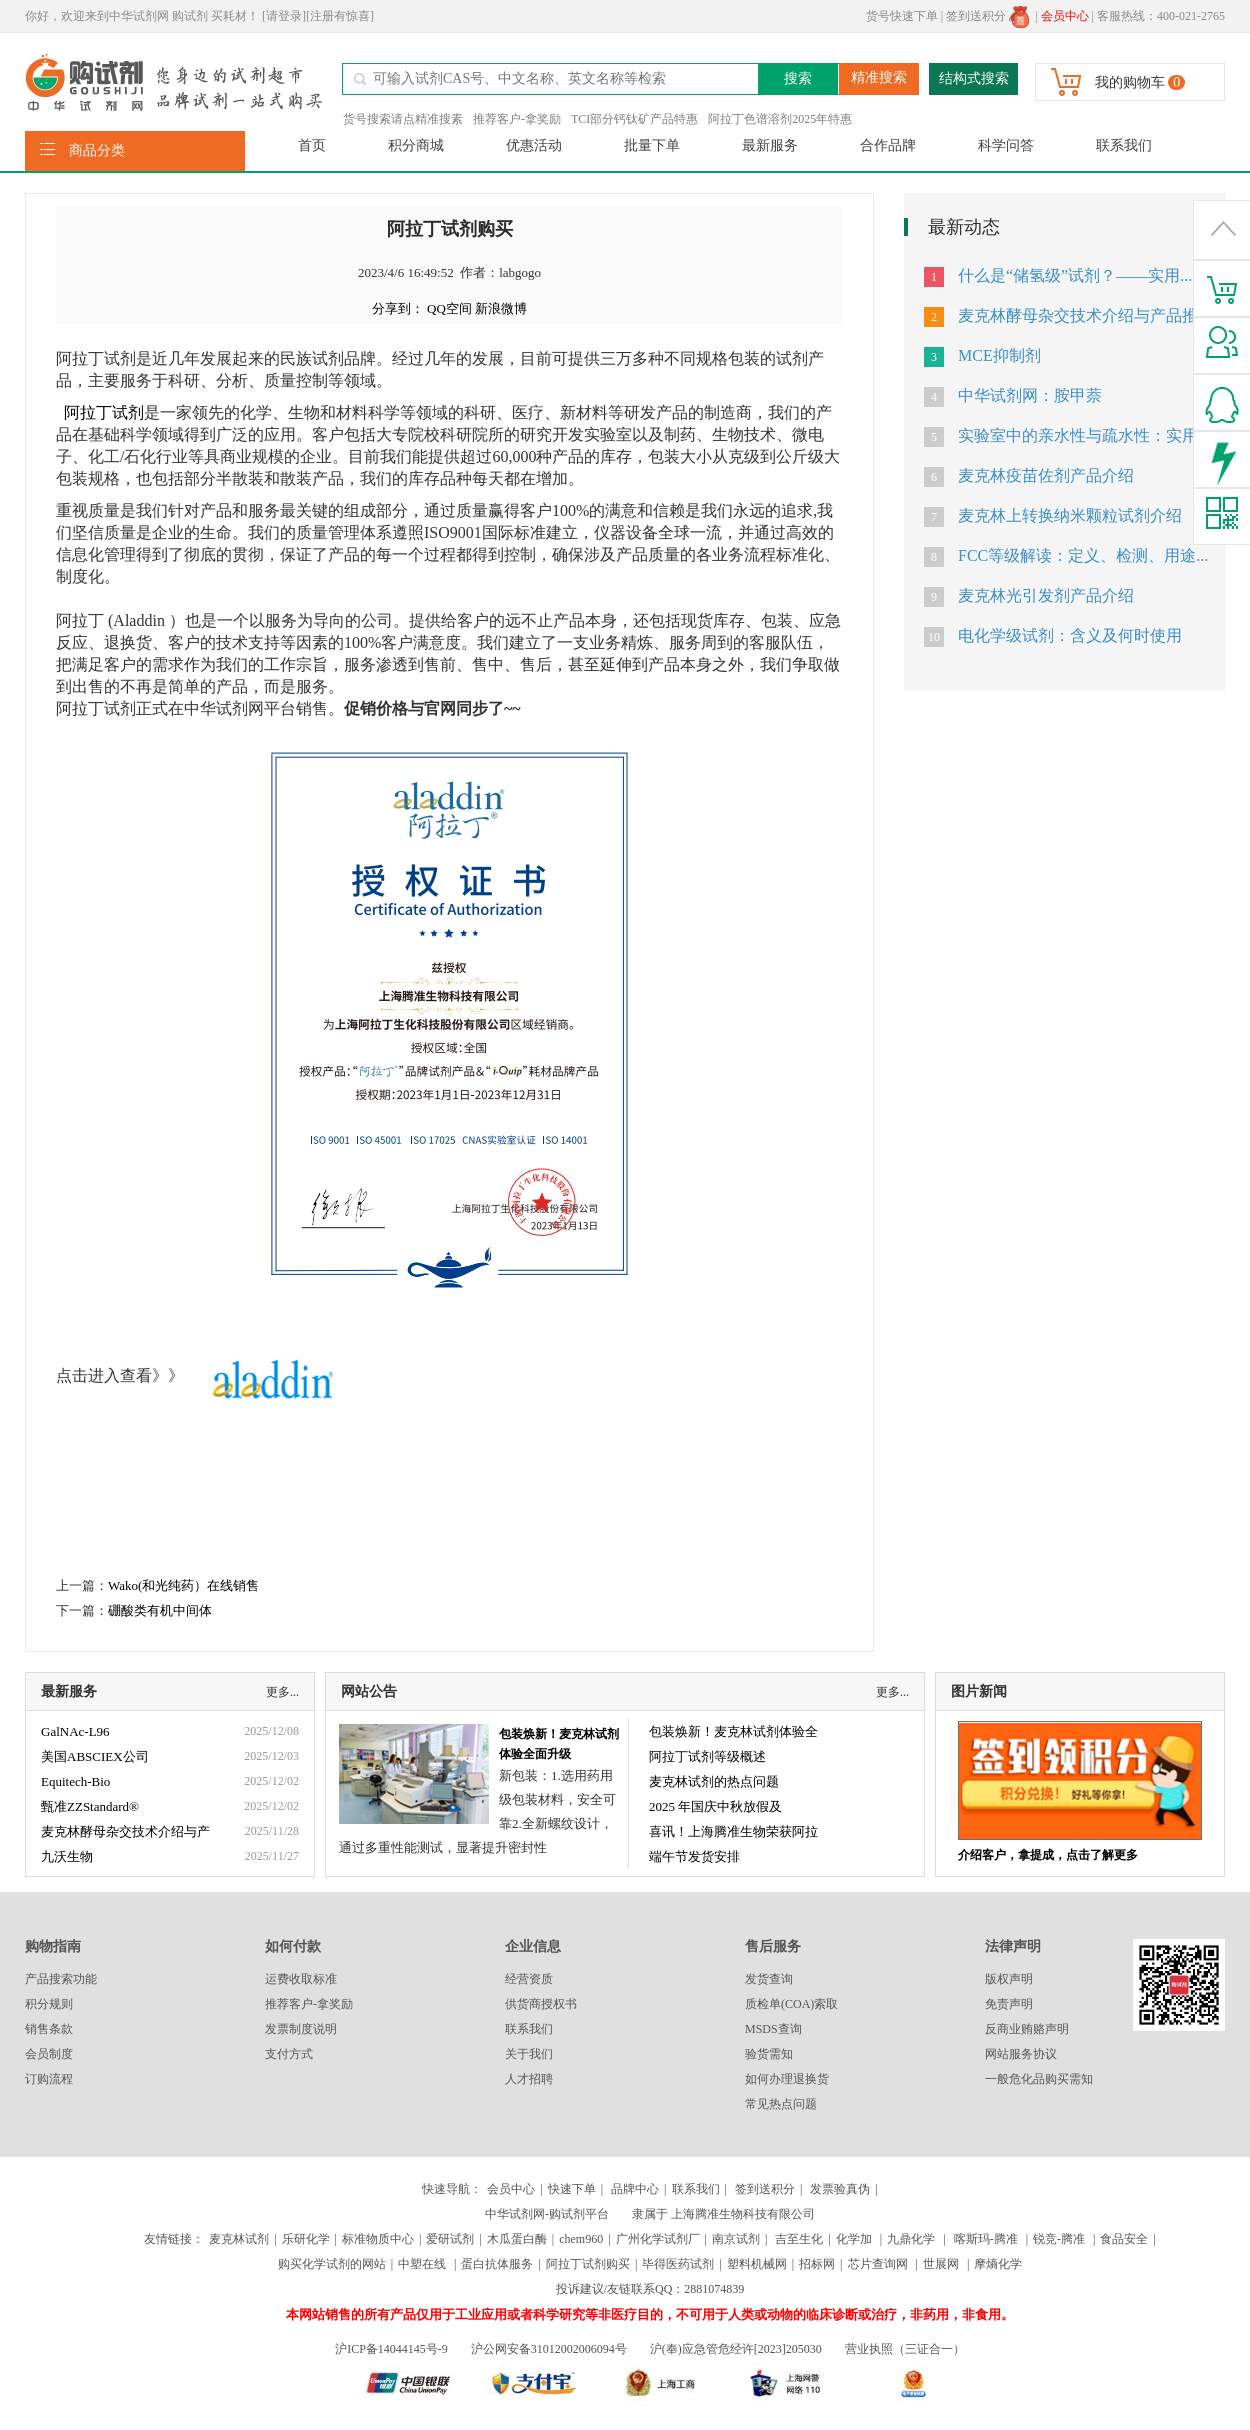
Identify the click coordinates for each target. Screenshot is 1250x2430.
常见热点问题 (781, 2104)
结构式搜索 (974, 78)
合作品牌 (888, 145)
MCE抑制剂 (999, 355)
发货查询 (769, 1979)
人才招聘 (529, 2079)
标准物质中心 (378, 2239)
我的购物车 (1130, 82)
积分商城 (416, 145)
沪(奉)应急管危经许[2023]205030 (736, 2349)
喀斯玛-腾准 (986, 2239)
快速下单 (572, 2189)
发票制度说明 (301, 2029)
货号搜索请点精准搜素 (403, 119)
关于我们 (529, 2054)
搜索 (798, 78)
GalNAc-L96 (75, 1731)
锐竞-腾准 (1059, 2239)
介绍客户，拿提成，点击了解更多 (1048, 1855)
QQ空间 (449, 308)
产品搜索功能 (61, 1979)
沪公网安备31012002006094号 (549, 2349)
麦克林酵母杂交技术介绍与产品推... (1084, 315)
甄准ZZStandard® (90, 1806)
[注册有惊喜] (340, 16)
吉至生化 (799, 2239)
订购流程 (49, 2079)
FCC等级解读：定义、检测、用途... (1083, 555)
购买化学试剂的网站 (332, 2264)
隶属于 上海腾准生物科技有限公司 (723, 2214)
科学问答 (1006, 145)
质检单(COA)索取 (791, 2004)
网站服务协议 (1021, 2054)
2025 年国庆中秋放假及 (715, 1806)
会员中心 (511, 2189)
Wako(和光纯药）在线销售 (183, 1585)
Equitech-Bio (75, 1781)
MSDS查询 (773, 2029)
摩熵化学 (998, 2264)
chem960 (581, 2239)
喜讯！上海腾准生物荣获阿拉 (733, 1831)
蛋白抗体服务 (497, 2264)
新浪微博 (501, 308)
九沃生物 (67, 1856)
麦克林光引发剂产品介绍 (1046, 595)
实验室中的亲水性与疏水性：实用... (1084, 435)
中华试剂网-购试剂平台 (547, 2214)
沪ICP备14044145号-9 (393, 2349)
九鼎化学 (911, 2239)
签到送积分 (987, 16)
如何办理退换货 (787, 2079)
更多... (282, 1692)
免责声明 (1009, 2004)
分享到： (398, 308)
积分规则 (49, 2004)
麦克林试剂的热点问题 (714, 1781)
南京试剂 (736, 2239)
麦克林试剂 (239, 2239)
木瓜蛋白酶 (517, 2239)
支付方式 (289, 2054)
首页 (312, 145)
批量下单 (652, 145)
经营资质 (529, 1979)
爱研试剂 (450, 2239)
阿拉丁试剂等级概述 (707, 1756)
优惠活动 (534, 145)
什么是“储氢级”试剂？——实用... (1075, 275)
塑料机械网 (757, 2264)
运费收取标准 (301, 1979)
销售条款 (49, 2029)
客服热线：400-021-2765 (1161, 16)
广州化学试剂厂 (658, 2239)
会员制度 (49, 2054)
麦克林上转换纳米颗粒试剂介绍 (1070, 515)
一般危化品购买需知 (1039, 2079)
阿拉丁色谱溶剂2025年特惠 (780, 119)
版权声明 (1009, 1979)
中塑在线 (422, 2264)
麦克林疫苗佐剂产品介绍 (1046, 475)
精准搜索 (879, 77)
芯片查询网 (879, 2264)
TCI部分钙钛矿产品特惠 (634, 119)
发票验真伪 (838, 2189)
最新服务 (770, 145)
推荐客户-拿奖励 (517, 119)
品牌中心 (635, 2189)
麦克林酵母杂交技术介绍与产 (125, 1831)
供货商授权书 (541, 2004)
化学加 (854, 2239)
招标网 (817, 2264)
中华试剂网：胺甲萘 (1030, 395)
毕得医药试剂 (678, 2264)
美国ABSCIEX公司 (95, 1756)
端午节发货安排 (694, 1856)
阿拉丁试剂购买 (588, 2264)
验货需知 (769, 2054)
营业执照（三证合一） (905, 2349)
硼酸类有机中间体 (160, 1610)
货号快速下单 (902, 16)
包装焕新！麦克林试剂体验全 (733, 1731)
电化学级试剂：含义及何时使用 (1070, 635)
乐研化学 (306, 2239)
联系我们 (1124, 145)
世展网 (942, 2264)
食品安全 (1124, 2239)
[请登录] (284, 16)
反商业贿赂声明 (1027, 2029)
